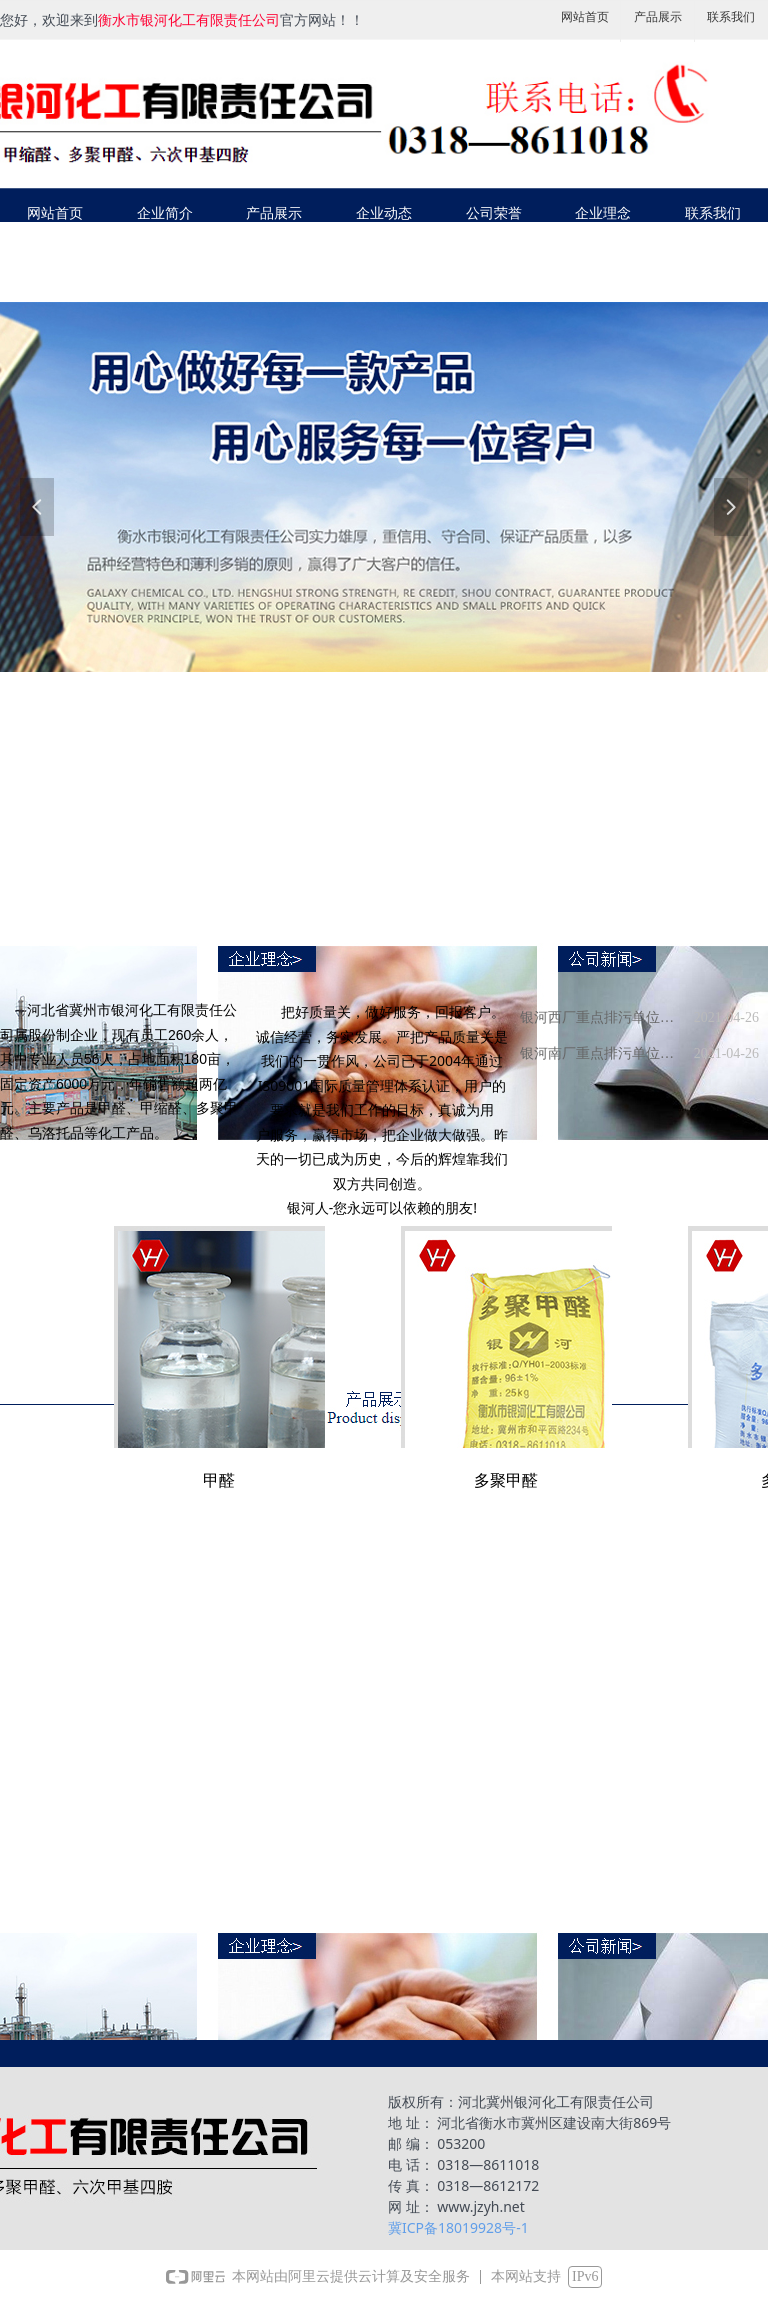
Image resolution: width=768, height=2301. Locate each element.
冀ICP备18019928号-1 (458, 2227)
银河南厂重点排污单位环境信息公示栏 (602, 1053)
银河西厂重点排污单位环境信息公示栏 (602, 1017)
